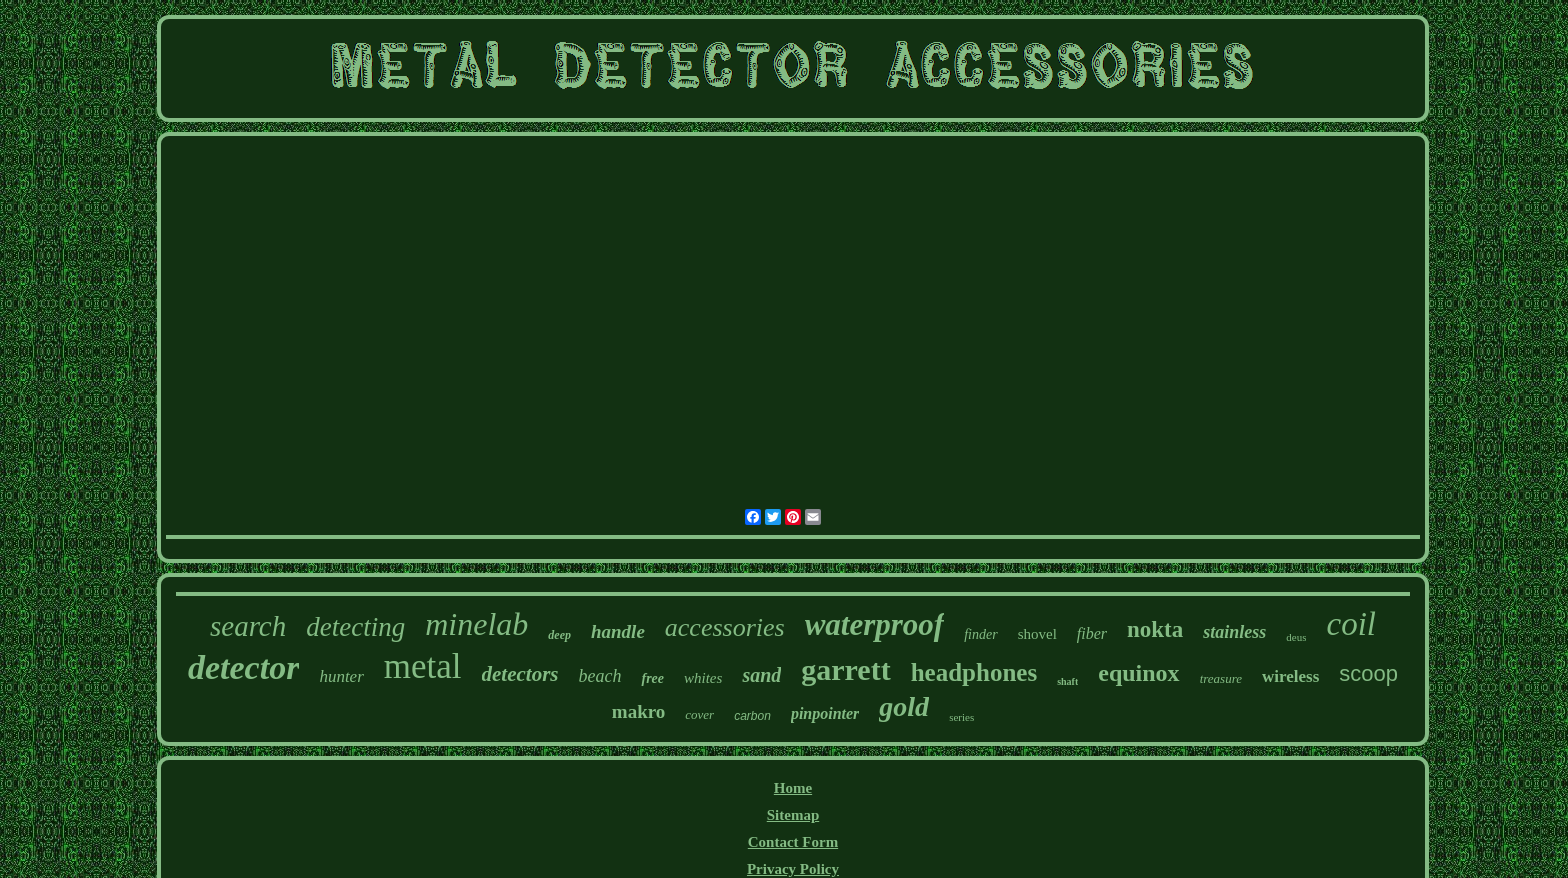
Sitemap (793, 815)
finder (980, 634)
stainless (1234, 632)
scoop (1368, 673)
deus (1296, 637)
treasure (1221, 678)
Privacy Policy (793, 869)
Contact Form (793, 842)
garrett (845, 669)
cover (699, 714)
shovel (1037, 634)
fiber (1092, 633)
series (961, 717)
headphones (974, 672)
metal (423, 666)
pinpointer (825, 713)
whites (703, 678)
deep (559, 635)
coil (1350, 624)
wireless (1290, 676)
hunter (341, 676)
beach (600, 676)
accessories (725, 627)
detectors (520, 674)
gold (904, 706)
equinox (1138, 673)
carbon (752, 716)
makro (638, 711)
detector (243, 667)
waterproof (875, 624)
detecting (355, 627)
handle (618, 631)
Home (793, 788)
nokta (1155, 629)
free (652, 678)
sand (761, 675)
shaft (1067, 681)
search (248, 626)
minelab (476, 624)
